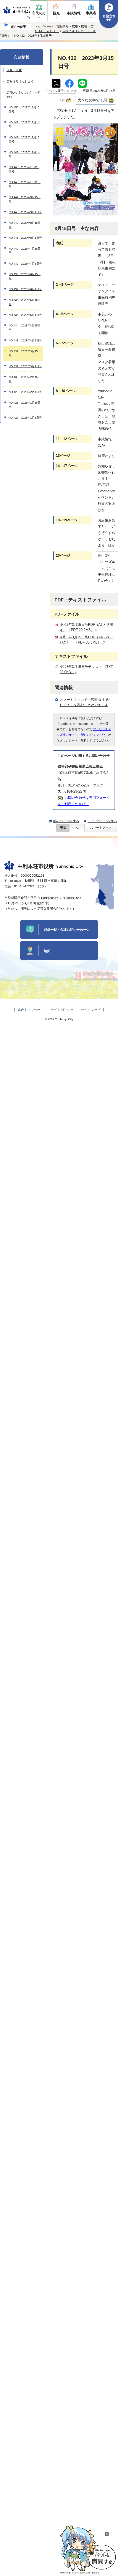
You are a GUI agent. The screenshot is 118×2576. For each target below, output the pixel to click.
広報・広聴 (79, 26)
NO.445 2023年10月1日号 (24, 184)
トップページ (44, 26)
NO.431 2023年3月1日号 (25, 366)
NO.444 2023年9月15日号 (24, 199)
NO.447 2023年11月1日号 (24, 154)
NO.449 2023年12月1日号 (24, 124)
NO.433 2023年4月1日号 (25, 340)
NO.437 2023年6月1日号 (25, 289)
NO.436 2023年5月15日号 (24, 302)
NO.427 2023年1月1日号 (25, 417)
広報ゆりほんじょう (20, 81)
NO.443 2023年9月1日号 (25, 212)
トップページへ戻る (102, 821)
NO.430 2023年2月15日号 (24, 379)
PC (77, 827)
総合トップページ (31, 1010)
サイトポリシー (62, 1010)
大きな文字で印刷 (92, 100)
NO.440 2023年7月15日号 (24, 250)
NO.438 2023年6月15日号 (24, 276)
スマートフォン (100, 827)
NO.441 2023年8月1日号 (25, 237)
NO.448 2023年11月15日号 (24, 139)
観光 (56, 13)
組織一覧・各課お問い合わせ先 (66, 930)
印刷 (61, 100)
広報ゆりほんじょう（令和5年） (23, 94)
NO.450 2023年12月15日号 (24, 109)
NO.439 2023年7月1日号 (25, 263)
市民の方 (39, 13)
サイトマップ (90, 1010)
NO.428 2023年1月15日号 (24, 404)
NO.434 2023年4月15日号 (24, 327)
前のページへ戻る (66, 821)
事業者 (91, 13)
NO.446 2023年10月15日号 (24, 169)
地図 (47, 951)
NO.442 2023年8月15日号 (24, 224)
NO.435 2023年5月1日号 (25, 314)
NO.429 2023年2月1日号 (25, 392)
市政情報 (74, 13)
